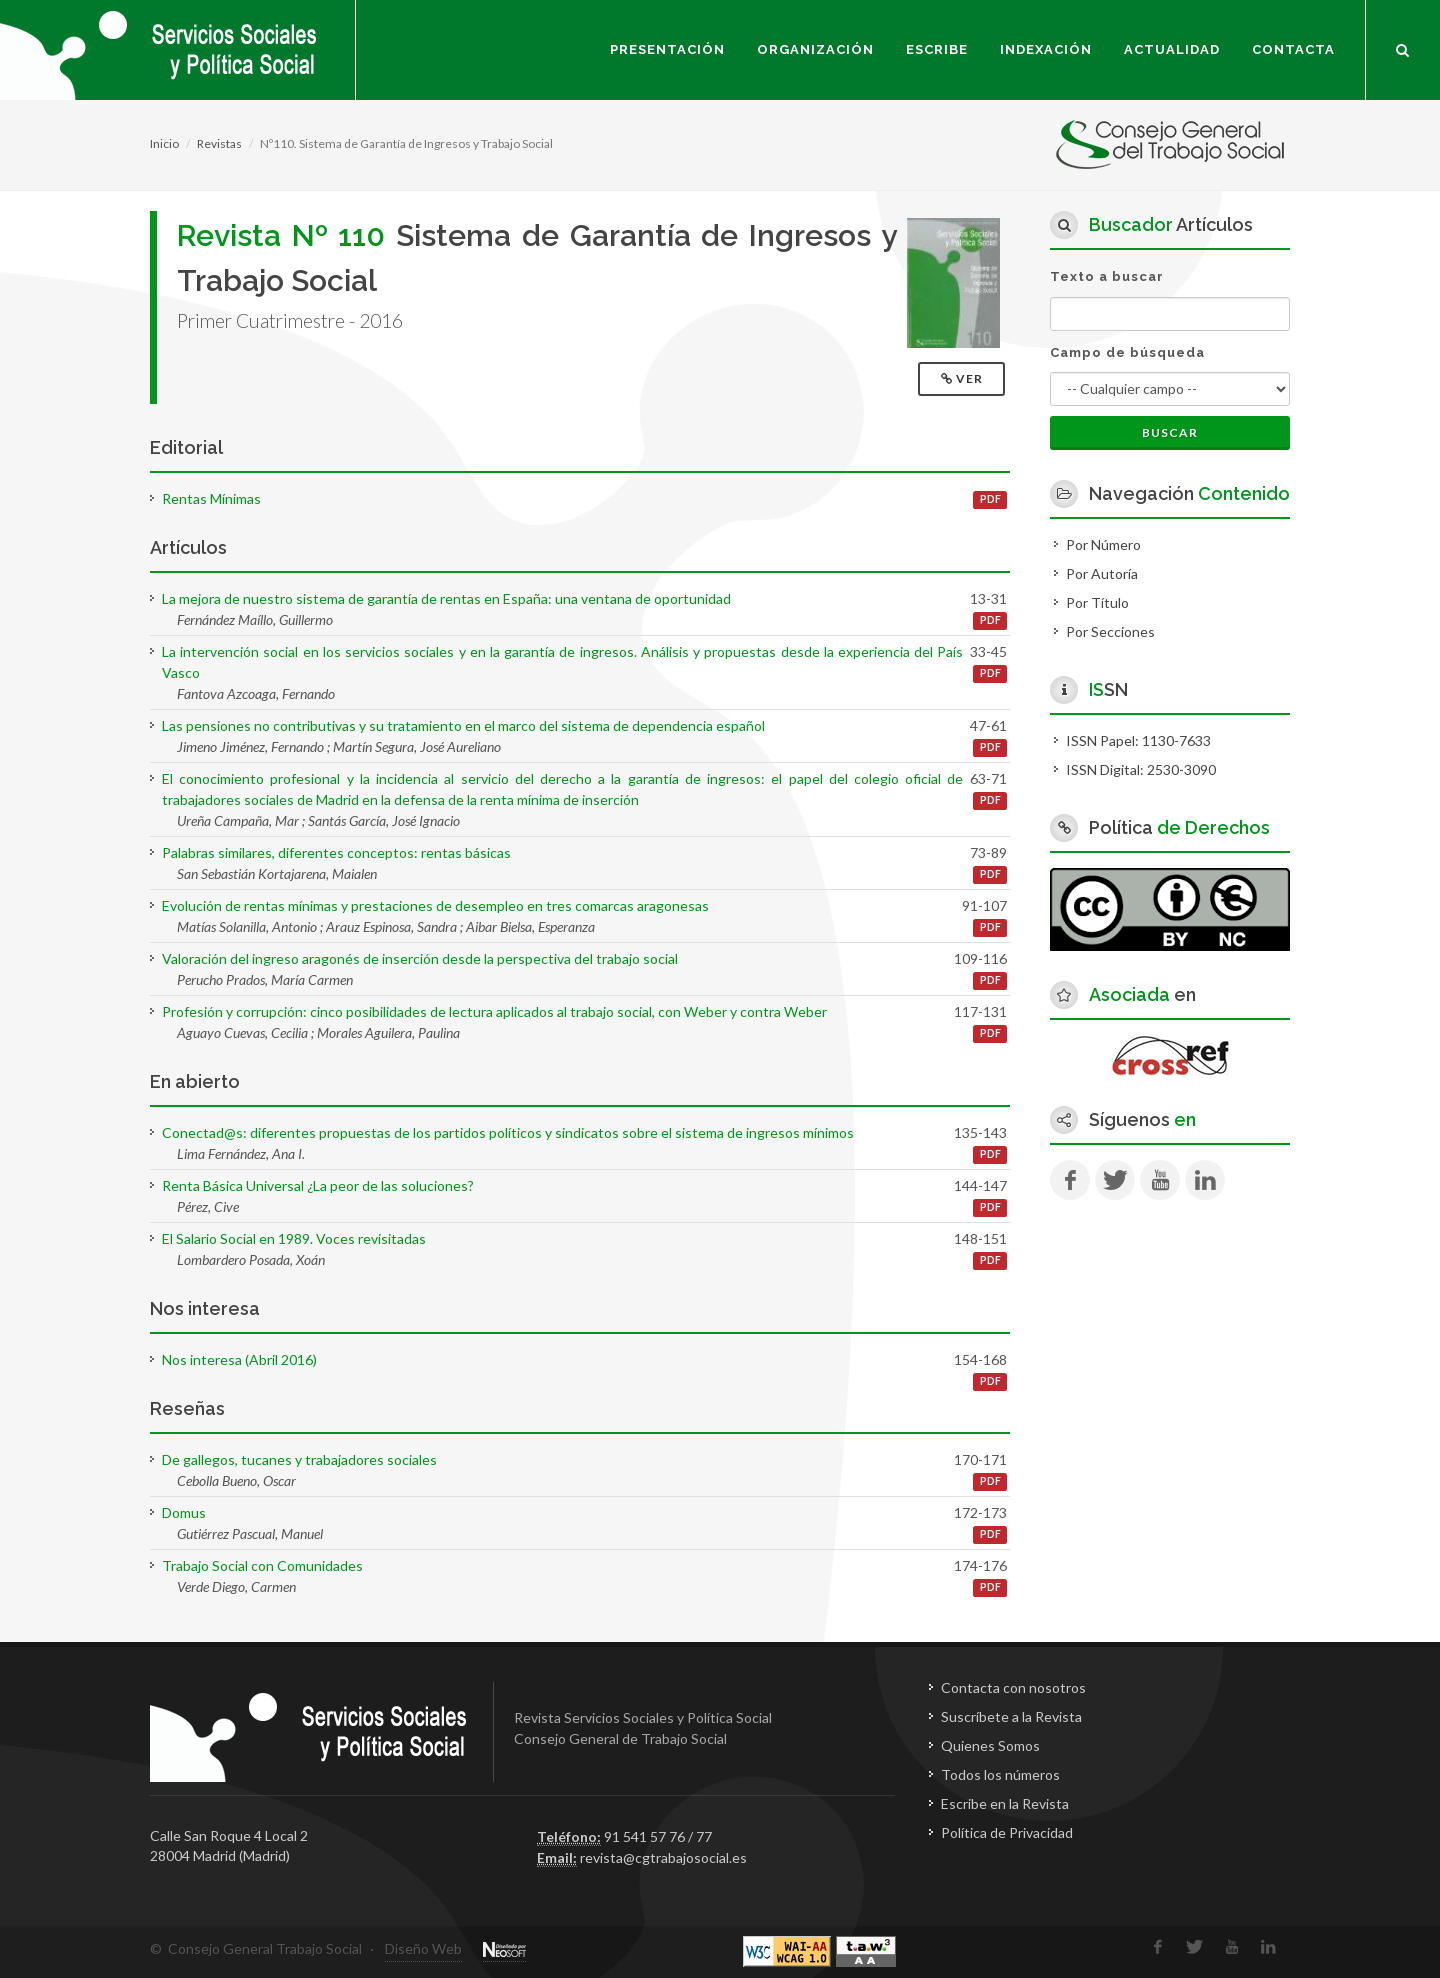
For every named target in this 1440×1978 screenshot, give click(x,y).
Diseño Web (423, 1948)
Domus (184, 1512)
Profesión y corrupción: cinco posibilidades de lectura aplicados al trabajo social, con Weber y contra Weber (494, 1011)
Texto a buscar (1107, 276)
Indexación (1046, 49)
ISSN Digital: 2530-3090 (1141, 769)
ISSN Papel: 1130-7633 (1138, 740)
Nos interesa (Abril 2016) (239, 1359)
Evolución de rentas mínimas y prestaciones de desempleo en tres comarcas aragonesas (435, 905)
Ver (963, 378)
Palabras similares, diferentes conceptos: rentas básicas (336, 852)
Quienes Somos (990, 1745)
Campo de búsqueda (1127, 352)
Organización (815, 49)
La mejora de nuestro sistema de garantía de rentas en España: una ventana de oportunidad (446, 598)
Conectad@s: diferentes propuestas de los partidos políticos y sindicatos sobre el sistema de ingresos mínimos (508, 1132)
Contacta (1293, 49)
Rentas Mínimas (211, 498)
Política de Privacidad (1007, 1832)
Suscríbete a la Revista (1011, 1716)
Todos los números (1000, 1774)
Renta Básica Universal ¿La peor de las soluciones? (318, 1185)
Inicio (164, 143)
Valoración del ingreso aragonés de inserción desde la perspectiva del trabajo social (420, 958)
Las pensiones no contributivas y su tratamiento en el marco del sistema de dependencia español (463, 725)
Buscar (1170, 432)
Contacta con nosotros (1013, 1687)
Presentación (667, 49)
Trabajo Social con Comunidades (262, 1565)
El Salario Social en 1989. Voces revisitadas (294, 1238)
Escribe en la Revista (1005, 1803)
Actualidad (1172, 49)
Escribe (937, 49)
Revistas (219, 143)
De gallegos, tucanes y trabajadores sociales (299, 1459)
